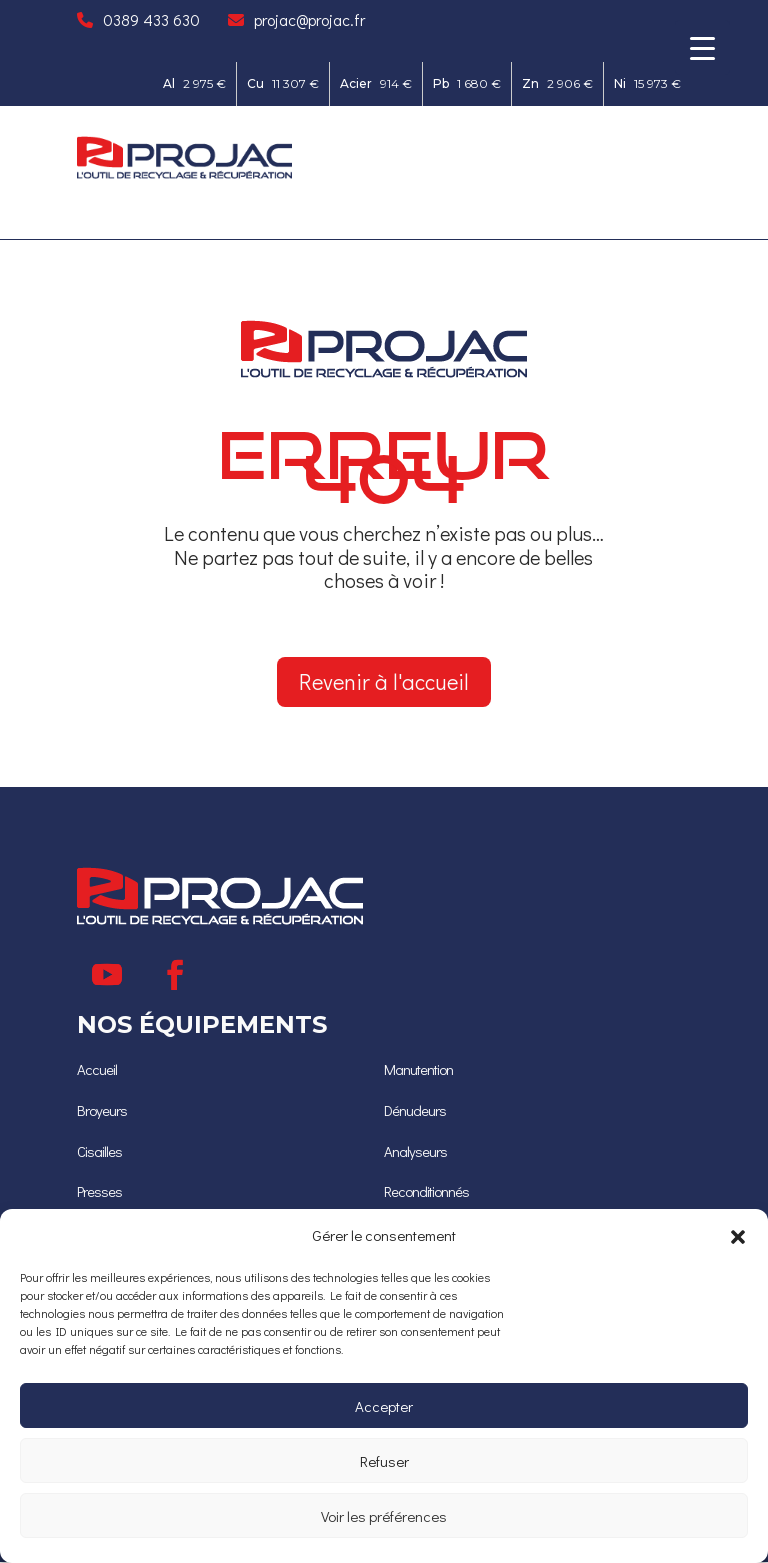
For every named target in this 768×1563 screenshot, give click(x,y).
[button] (738, 1236)
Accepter (384, 1406)
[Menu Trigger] (702, 47)
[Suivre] (107, 980)
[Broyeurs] (102, 1113)
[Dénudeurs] (416, 1113)
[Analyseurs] (416, 1153)
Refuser (384, 1461)
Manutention (422, 1073)
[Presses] (101, 1193)
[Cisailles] (101, 1153)
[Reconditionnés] (430, 1193)
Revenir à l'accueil (383, 683)
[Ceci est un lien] (184, 173)
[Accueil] (98, 1073)
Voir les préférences (384, 1516)
